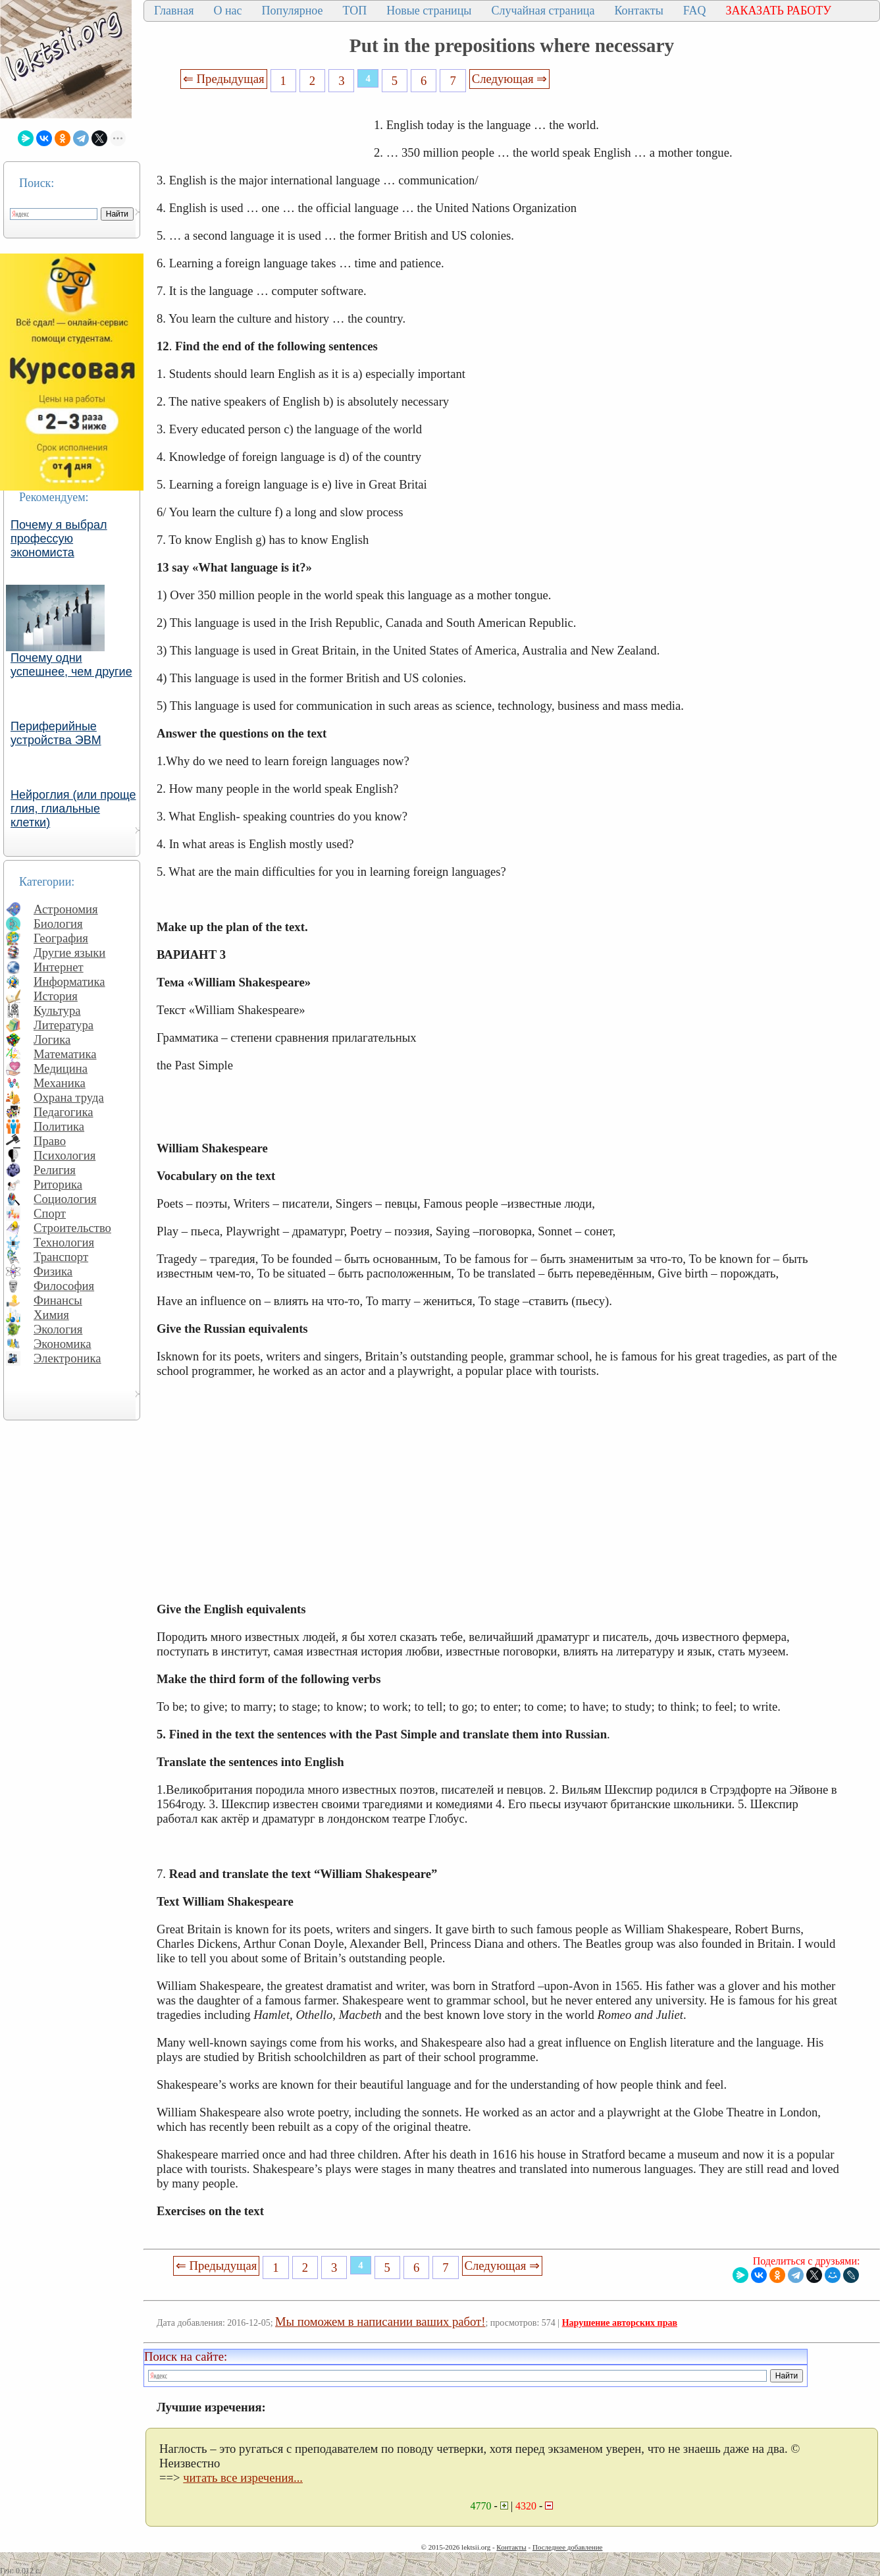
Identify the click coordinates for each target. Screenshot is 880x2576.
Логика (52, 1039)
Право (50, 1141)
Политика (59, 1126)
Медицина (61, 1068)
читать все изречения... (243, 2477)
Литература (63, 1025)
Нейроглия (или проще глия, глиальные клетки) (73, 808)
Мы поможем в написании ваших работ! (380, 2321)
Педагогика (63, 1112)
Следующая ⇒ (509, 79)
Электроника (67, 1358)
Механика (60, 1083)
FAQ (694, 10)
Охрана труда (69, 1097)
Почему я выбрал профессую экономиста (59, 538)
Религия (55, 1170)
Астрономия (66, 909)
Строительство (72, 1228)
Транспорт (61, 1257)
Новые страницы (428, 10)
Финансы (58, 1300)
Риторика (58, 1184)
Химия (51, 1315)
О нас (227, 10)
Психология (64, 1155)
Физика (53, 1271)
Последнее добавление (567, 2547)
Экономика (62, 1344)
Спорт (50, 1213)
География (61, 938)
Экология (58, 1329)
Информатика (69, 981)
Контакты (638, 10)
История (56, 996)
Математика (65, 1054)
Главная (174, 10)
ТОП (355, 10)
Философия (64, 1286)
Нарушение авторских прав (619, 2323)
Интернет (59, 967)
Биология (58, 923)
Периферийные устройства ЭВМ (56, 733)
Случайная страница (542, 10)
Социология (65, 1199)
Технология (64, 1242)
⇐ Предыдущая (224, 79)
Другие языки (69, 952)
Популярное (292, 10)
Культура (57, 1010)
